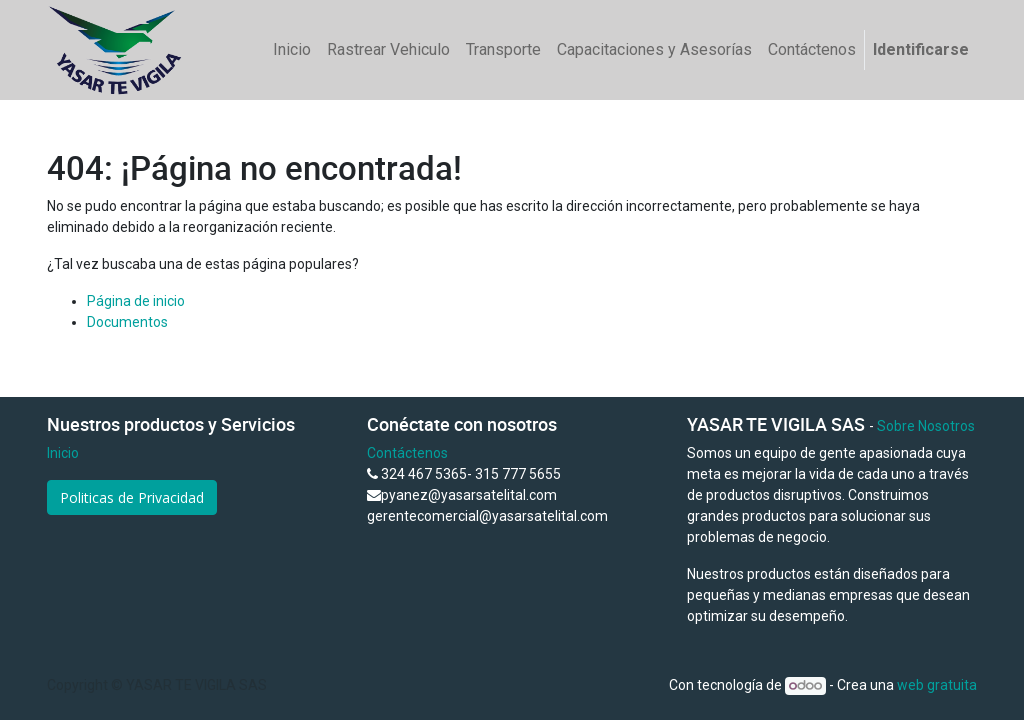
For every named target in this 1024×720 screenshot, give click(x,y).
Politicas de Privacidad (132, 497)
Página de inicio (136, 301)
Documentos (127, 322)
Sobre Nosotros (926, 426)
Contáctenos (407, 453)
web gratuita (937, 685)
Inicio (63, 453)
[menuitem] (292, 50)
